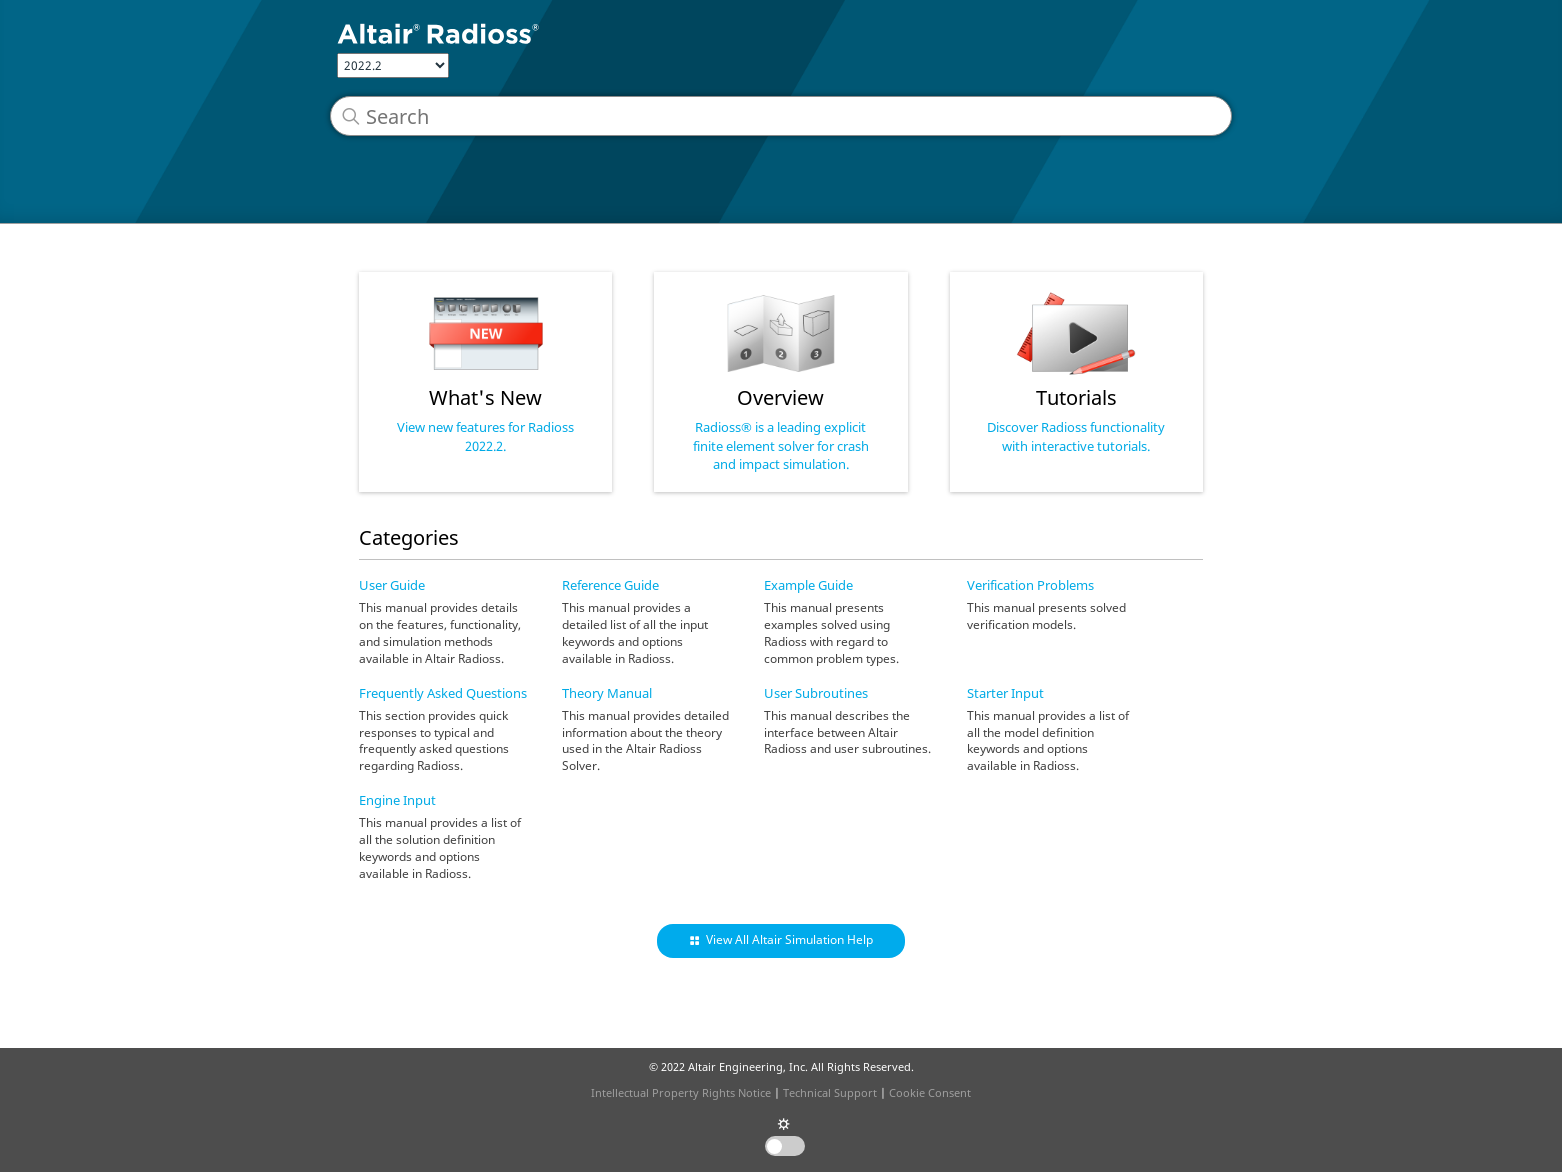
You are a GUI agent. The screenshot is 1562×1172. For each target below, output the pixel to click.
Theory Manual (607, 693)
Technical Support (830, 1092)
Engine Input (397, 800)
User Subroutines (816, 693)
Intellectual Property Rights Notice (681, 1092)
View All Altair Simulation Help (789, 939)
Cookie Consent (930, 1092)
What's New (485, 397)
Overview (780, 397)
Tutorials (1076, 397)
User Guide (392, 585)
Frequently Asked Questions (443, 693)
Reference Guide (610, 585)
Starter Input (1005, 693)
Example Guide (808, 585)
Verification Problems (1030, 585)
